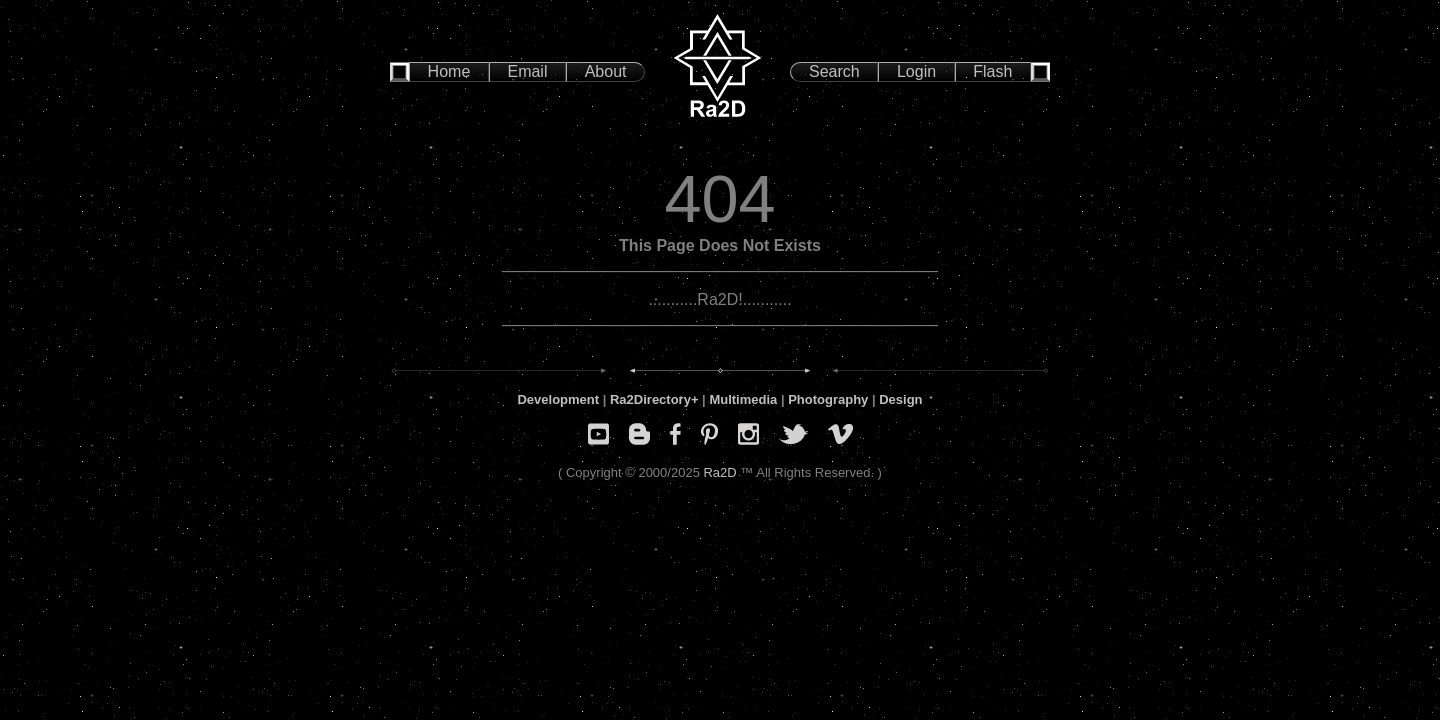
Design (900, 399)
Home (449, 71)
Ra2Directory (650, 399)
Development (558, 399)
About (606, 71)
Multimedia (743, 399)
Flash (992, 71)
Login (916, 71)
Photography (828, 399)
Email (527, 71)
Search (834, 71)
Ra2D (719, 472)
